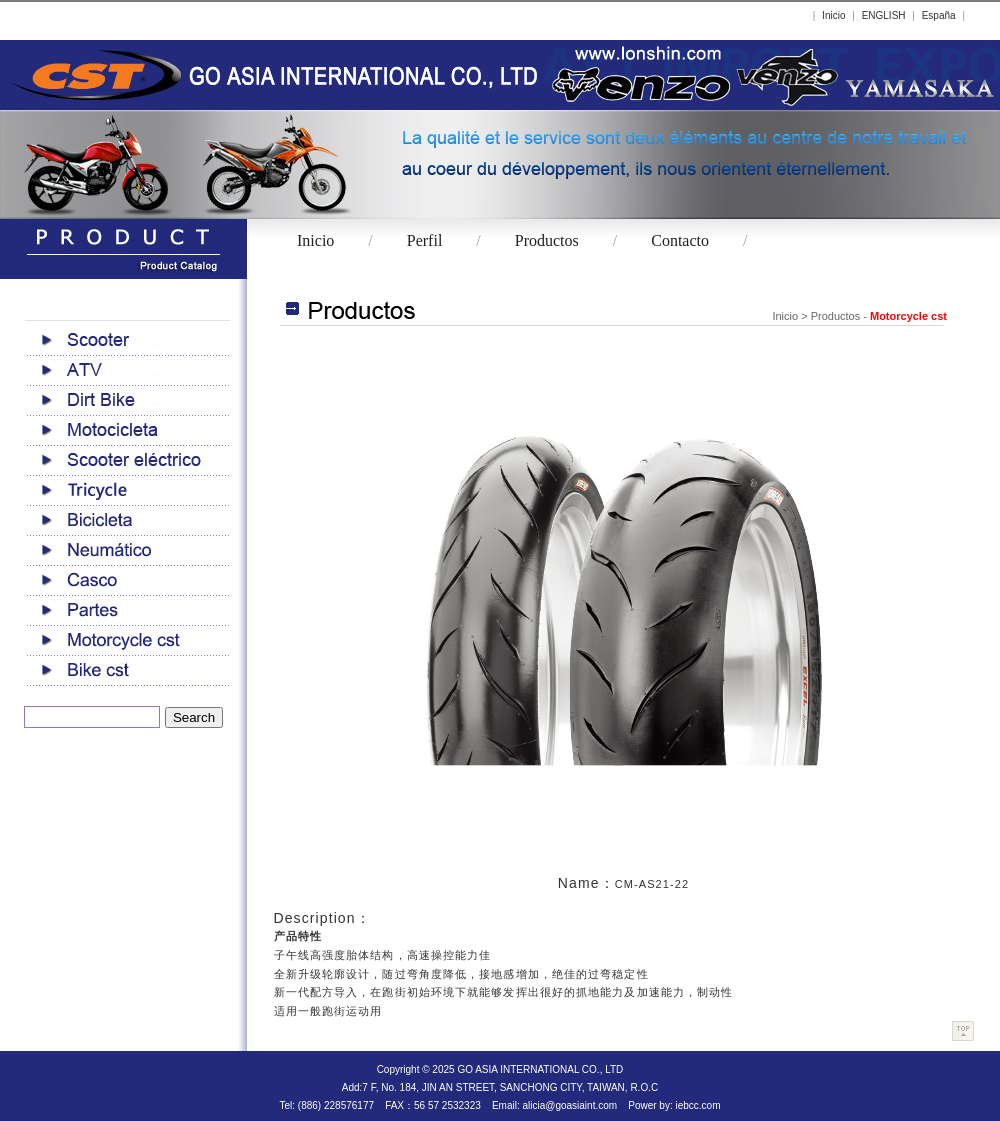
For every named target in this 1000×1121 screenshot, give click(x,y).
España (939, 15)
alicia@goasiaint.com (569, 1105)
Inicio (833, 15)
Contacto (680, 240)
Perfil (425, 240)
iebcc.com (697, 1105)
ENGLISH (884, 15)
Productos (547, 240)
